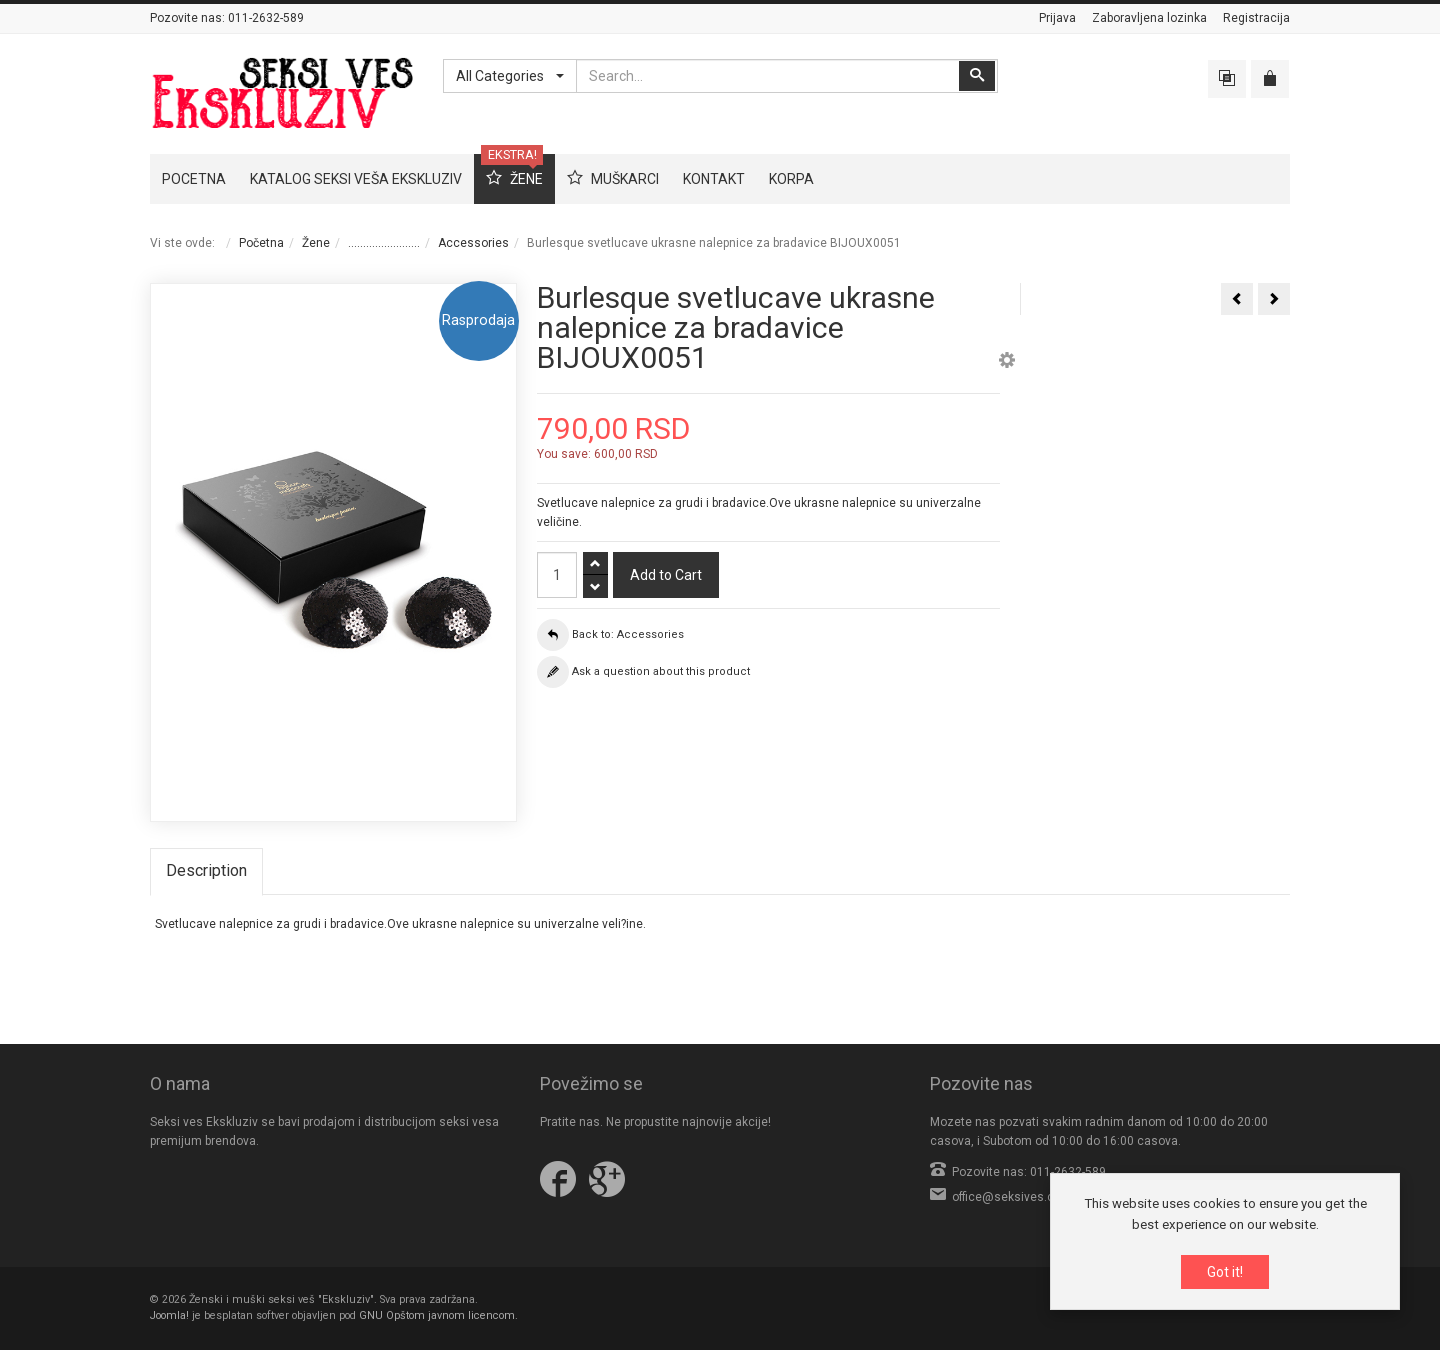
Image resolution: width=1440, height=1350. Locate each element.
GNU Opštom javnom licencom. (438, 1315)
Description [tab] (206, 870)
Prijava (1057, 18)
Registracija (1256, 18)
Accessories (473, 243)
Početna (261, 243)
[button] (1007, 363)
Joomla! (169, 1315)
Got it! (1225, 1273)
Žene (316, 243)
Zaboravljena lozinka (1149, 18)
